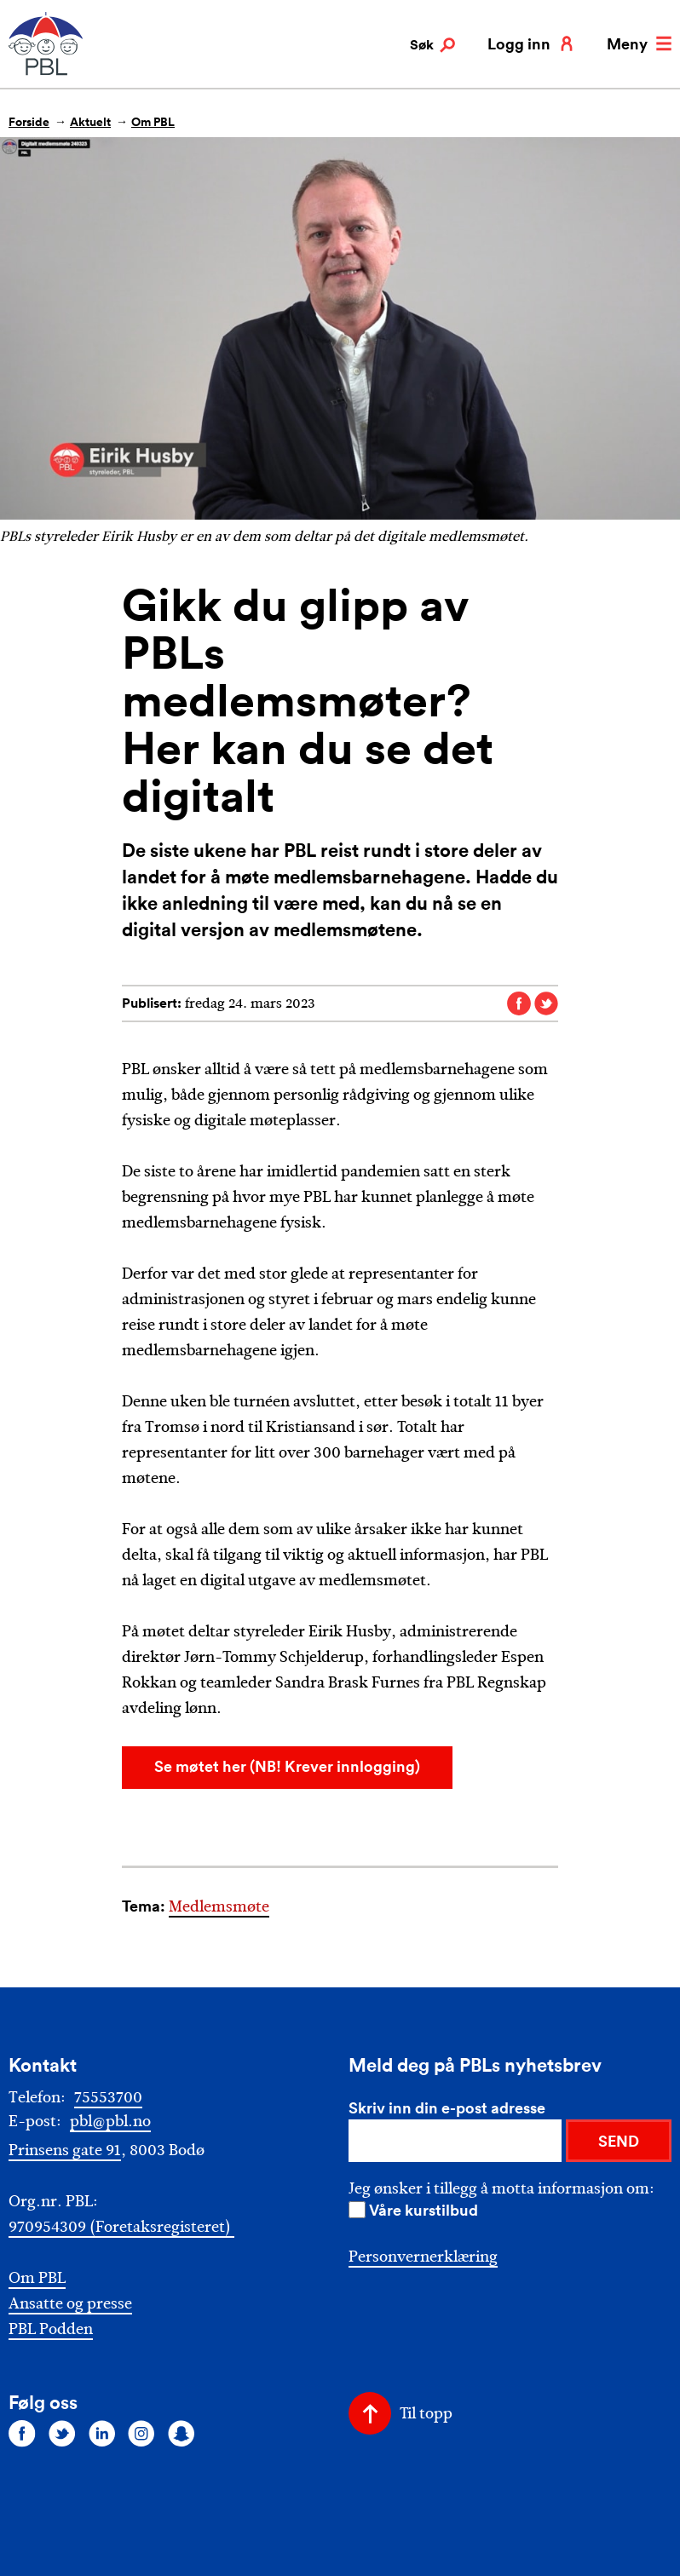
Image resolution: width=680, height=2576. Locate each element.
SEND (618, 2140)
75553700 (108, 2097)
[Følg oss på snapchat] (181, 2433)
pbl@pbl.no (110, 2121)
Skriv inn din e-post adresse (447, 2107)
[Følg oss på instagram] (141, 2433)
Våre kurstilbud (423, 2209)
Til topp (426, 2413)
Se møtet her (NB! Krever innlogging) (287, 1766)
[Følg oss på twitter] (62, 2433)
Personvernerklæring (423, 2256)
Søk (432, 45)
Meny (639, 43)
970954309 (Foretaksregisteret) (121, 2226)
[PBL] (47, 72)
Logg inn (530, 43)
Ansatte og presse (70, 2304)
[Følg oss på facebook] (22, 2433)
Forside (29, 121)
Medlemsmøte (219, 1906)
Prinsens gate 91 (65, 2150)
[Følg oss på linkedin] (102, 2433)
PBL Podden (51, 2329)
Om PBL (153, 121)
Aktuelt (90, 121)
